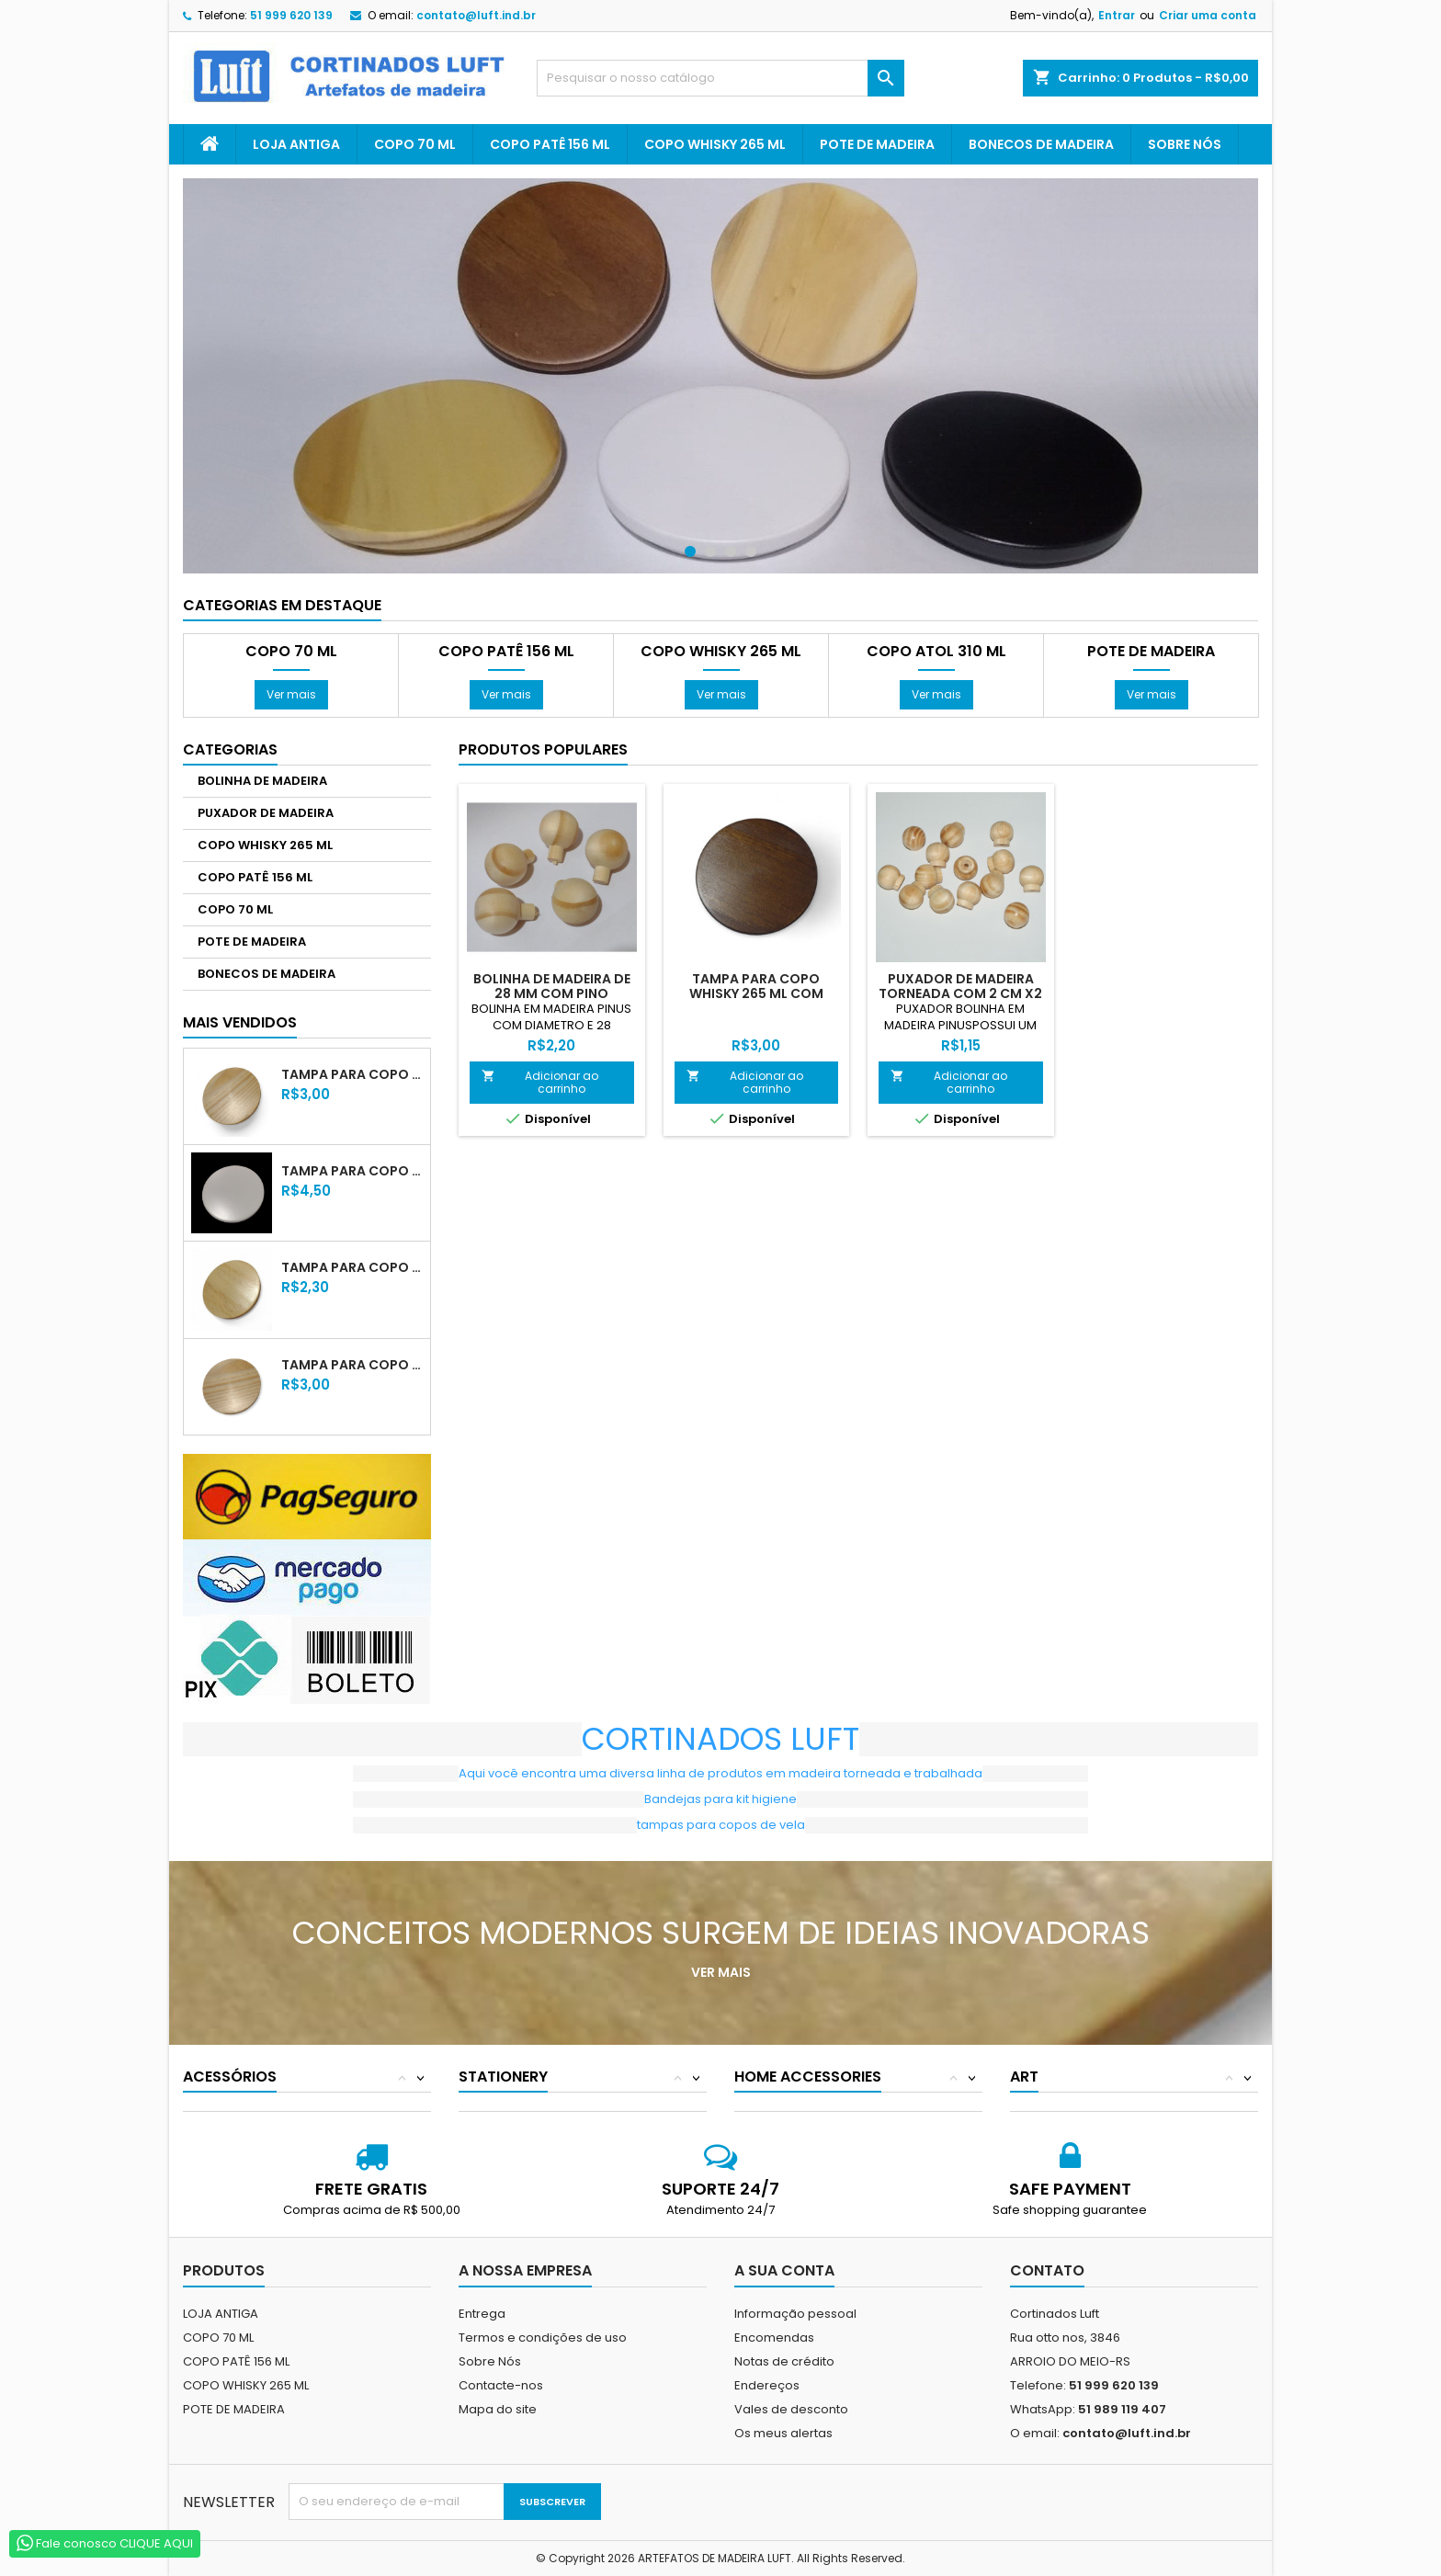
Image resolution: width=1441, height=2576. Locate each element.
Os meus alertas (783, 2433)
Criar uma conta (1207, 15)
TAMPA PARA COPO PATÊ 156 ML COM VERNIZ (352, 1364)
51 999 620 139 (291, 15)
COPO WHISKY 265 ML (715, 144)
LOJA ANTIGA (296, 144)
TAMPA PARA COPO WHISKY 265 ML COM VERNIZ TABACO (756, 993)
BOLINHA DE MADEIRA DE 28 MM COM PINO (551, 986)
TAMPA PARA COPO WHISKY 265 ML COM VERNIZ (352, 1074)
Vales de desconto (791, 2409)
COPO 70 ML (415, 144)
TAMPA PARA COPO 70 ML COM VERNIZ (352, 1267)
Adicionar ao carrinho (540, 1082)
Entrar (1116, 15)
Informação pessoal (795, 2313)
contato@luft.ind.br (476, 15)
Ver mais (291, 694)
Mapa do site (498, 2409)
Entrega (482, 2313)
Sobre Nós (1184, 144)
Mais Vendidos (240, 1022)
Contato (1047, 2270)
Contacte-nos (501, 2385)
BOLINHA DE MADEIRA (262, 780)
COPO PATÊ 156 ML (550, 144)
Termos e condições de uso (543, 2337)
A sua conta (784, 2270)
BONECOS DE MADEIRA (1041, 144)
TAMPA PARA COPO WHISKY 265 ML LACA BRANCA (352, 1170)
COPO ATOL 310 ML (936, 651)
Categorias (230, 749)
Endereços (767, 2385)
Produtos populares (543, 749)
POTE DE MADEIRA (877, 144)
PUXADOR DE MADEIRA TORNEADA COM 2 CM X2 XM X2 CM (960, 993)
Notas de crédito (784, 2361)
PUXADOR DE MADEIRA (266, 813)
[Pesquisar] (720, 78)
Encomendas (774, 2337)
